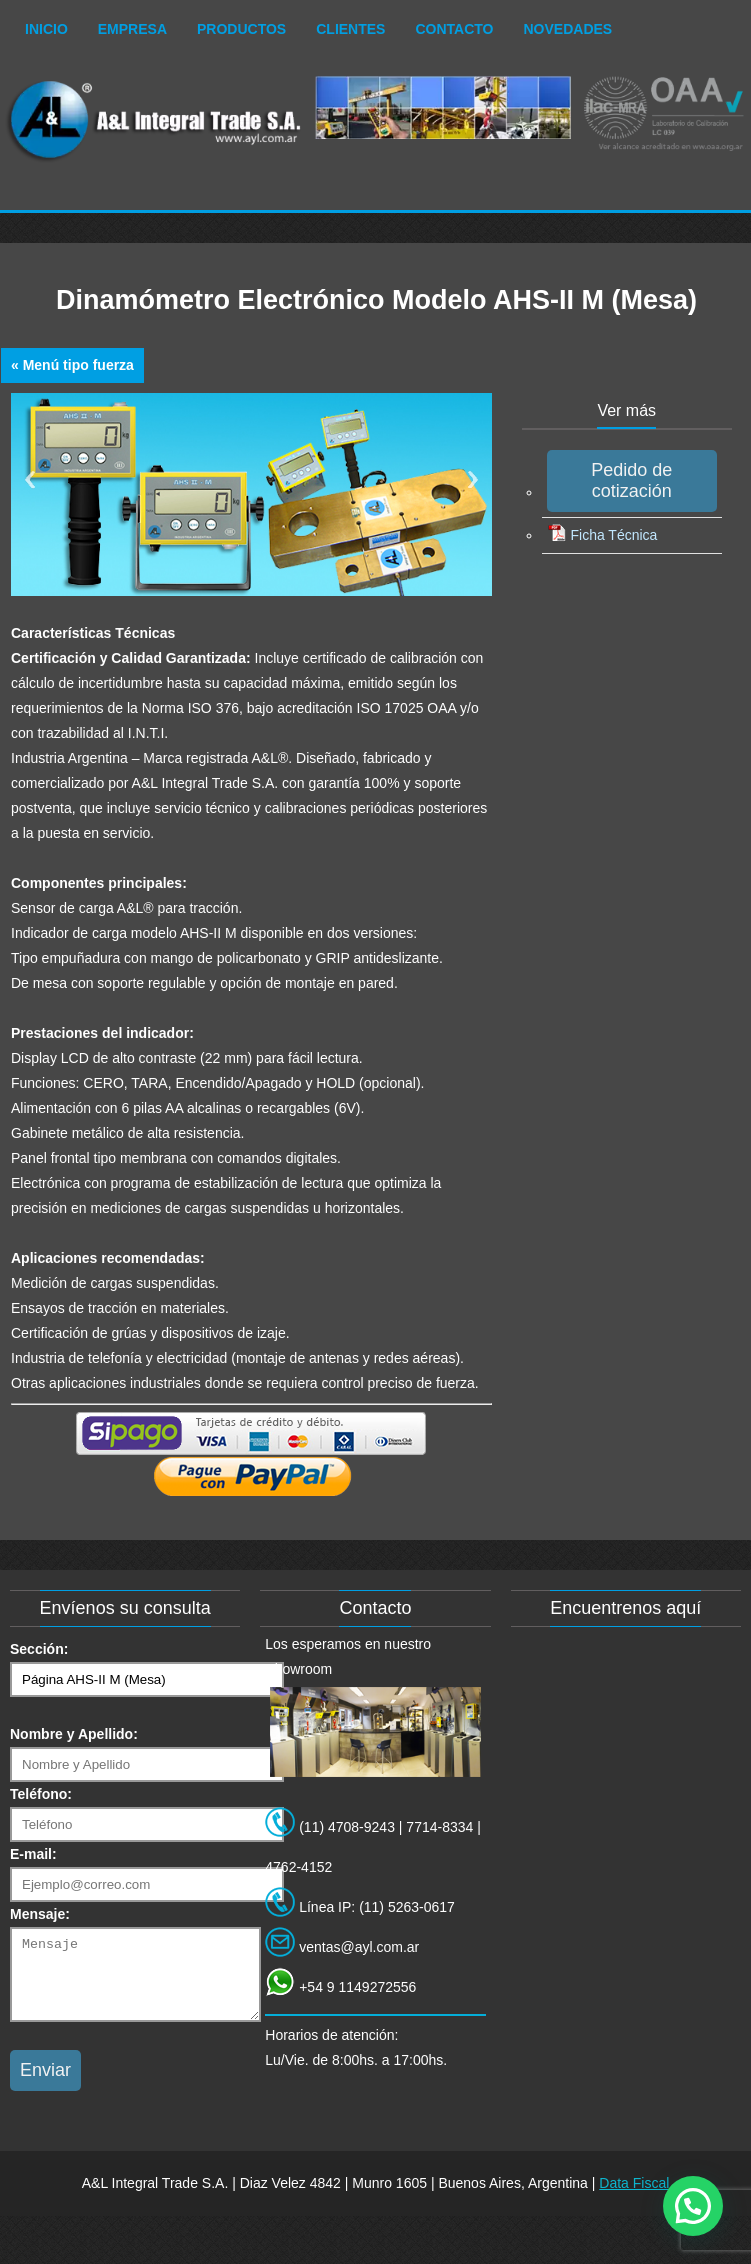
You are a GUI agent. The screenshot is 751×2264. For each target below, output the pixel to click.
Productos (241, 29)
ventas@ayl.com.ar (359, 1947)
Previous (30, 479)
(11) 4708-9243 (347, 1827)
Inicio (46, 29)
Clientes (350, 29)
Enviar (45, 2085)
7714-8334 (439, 1827)
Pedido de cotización (631, 480)
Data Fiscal (634, 2198)
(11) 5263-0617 (407, 1907)
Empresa (132, 29)
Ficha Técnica (602, 535)
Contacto (454, 29)
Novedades (568, 29)
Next (473, 479)
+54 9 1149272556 (357, 1987)
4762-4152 (298, 1867)
